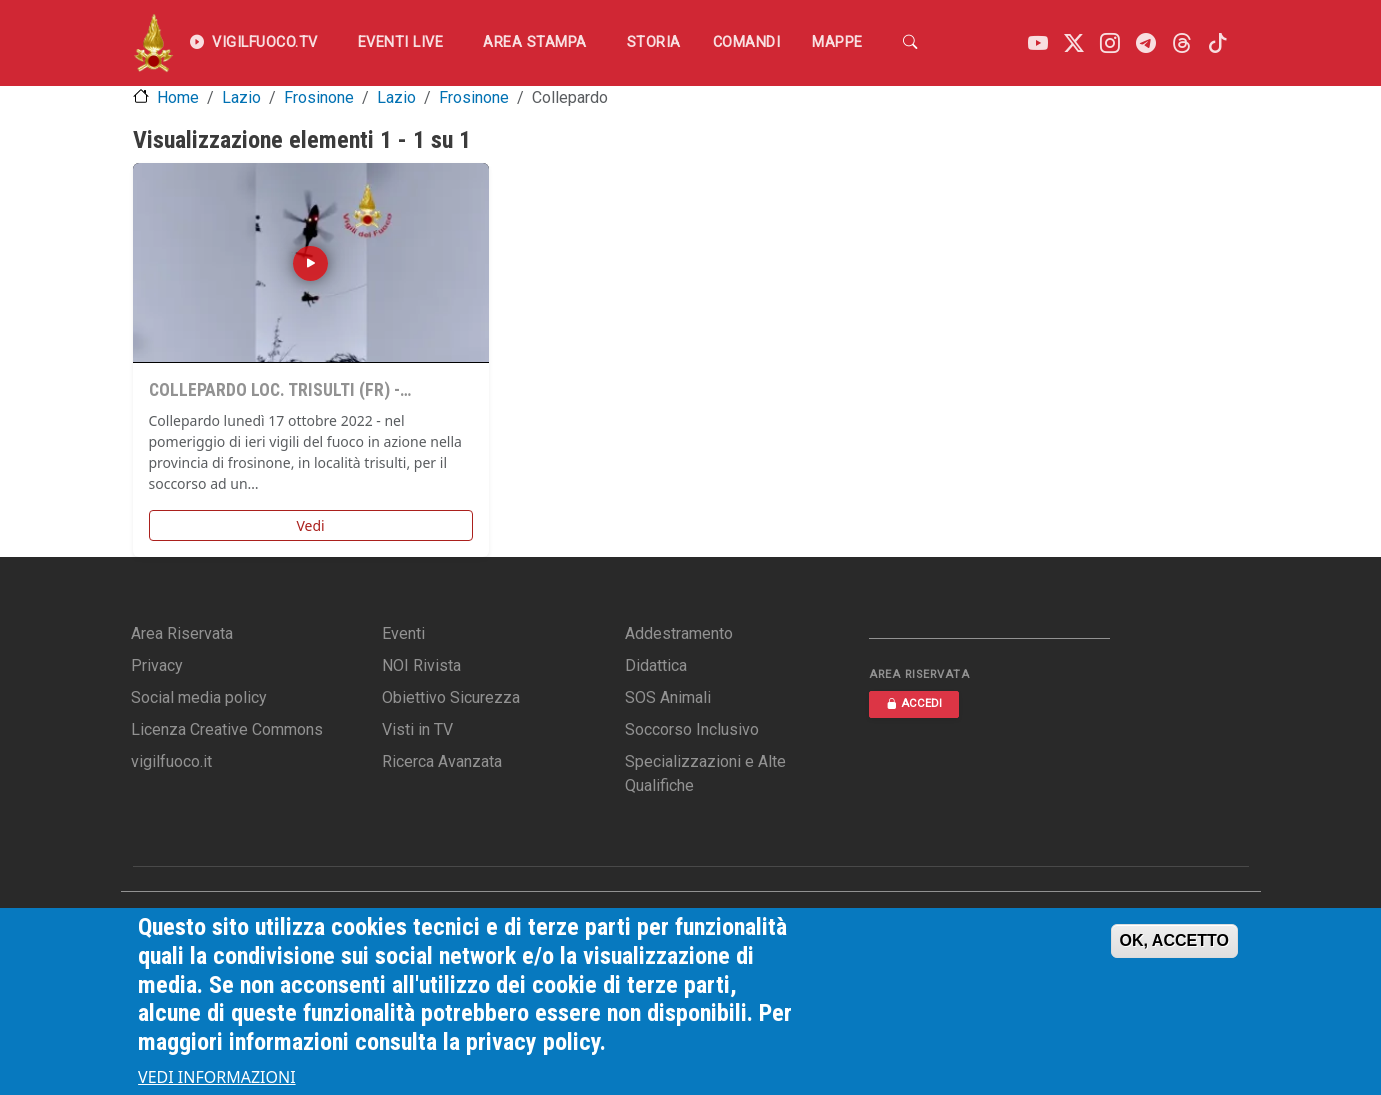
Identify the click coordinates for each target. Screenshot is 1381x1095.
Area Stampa (535, 42)
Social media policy (199, 697)
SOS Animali (668, 697)
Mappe (837, 42)
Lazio (241, 97)
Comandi (747, 42)
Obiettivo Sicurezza (451, 697)
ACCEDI (914, 703)
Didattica (656, 665)
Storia (654, 42)
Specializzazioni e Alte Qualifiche (705, 773)
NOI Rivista (421, 665)
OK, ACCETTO (1174, 940)
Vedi (310, 525)
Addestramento (679, 633)
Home (178, 97)
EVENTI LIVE (401, 42)
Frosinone (319, 97)
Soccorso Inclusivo (692, 729)
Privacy (157, 665)
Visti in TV (417, 729)
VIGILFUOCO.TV (254, 43)
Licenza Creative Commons (227, 729)
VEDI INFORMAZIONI (217, 1077)
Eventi (403, 633)
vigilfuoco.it (171, 761)
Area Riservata (182, 633)
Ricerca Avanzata (442, 761)
